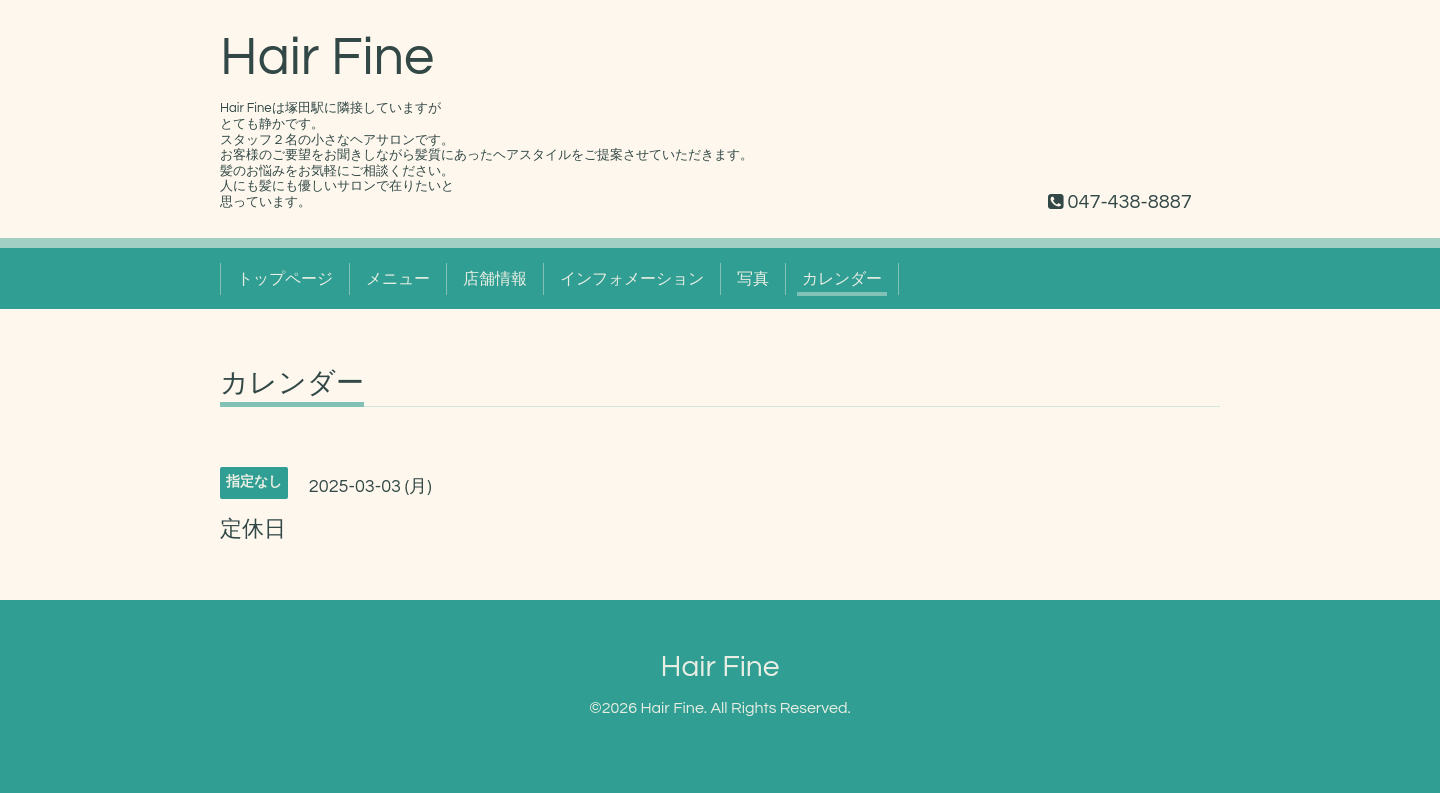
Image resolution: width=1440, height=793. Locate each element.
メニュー (398, 279)
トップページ (285, 279)
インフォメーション (632, 279)
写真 (753, 279)
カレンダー (842, 279)
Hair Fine (327, 57)
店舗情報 (495, 279)
